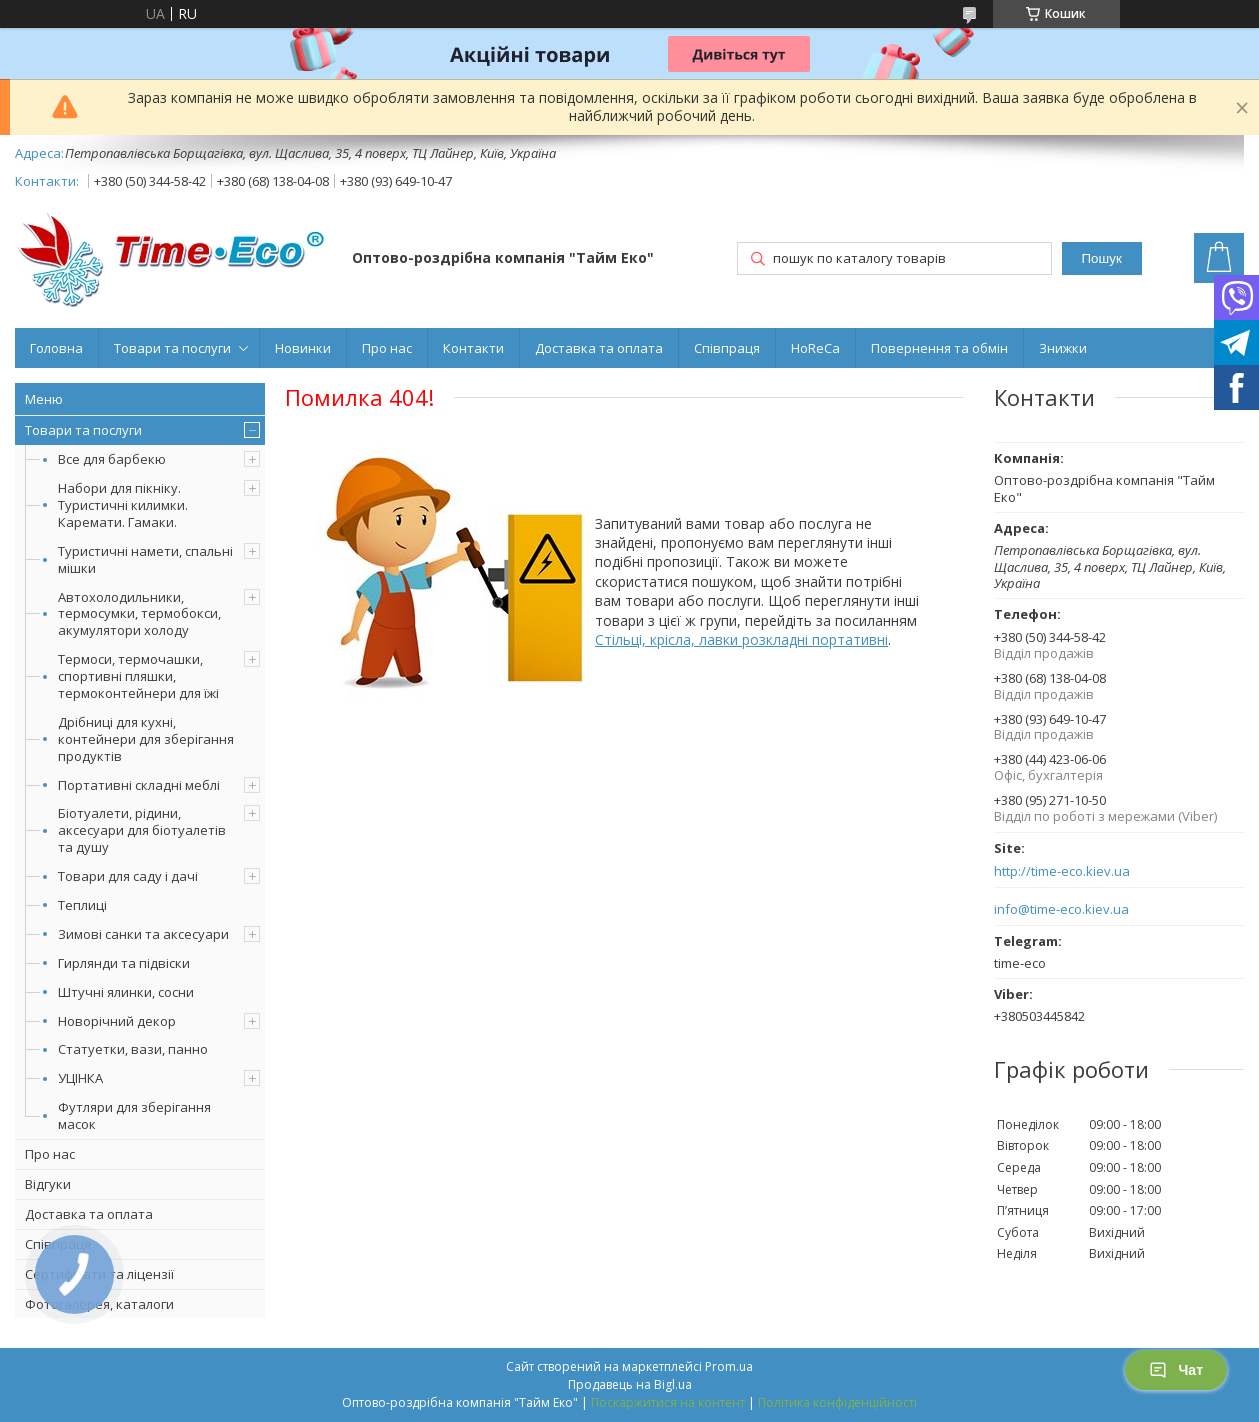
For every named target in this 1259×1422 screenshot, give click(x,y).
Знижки (1063, 348)
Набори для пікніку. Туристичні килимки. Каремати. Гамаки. (123, 505)
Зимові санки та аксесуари (143, 934)
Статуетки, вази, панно (133, 1049)
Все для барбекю (112, 459)
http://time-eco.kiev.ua (1062, 871)
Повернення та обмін (939, 348)
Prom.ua (729, 1366)
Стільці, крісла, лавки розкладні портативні (741, 639)
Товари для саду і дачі (128, 876)
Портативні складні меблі (139, 785)
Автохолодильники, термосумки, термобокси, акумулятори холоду (139, 614)
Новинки (303, 348)
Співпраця (727, 348)
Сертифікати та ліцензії (99, 1274)
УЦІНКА (80, 1078)
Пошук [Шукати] (1102, 258)
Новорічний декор (117, 1021)
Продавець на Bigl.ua (630, 1384)
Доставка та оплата (599, 348)
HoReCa (815, 348)
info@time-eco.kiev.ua (1061, 909)
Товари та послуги (172, 348)
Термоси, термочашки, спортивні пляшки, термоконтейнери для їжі (138, 676)
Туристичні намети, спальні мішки (145, 559)
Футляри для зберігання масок (134, 1115)
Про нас (387, 348)
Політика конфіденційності (837, 1402)
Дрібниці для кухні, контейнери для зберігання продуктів (146, 739)
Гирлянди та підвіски (124, 963)
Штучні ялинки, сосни (126, 992)
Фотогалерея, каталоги (99, 1304)
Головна (56, 348)
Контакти (473, 348)
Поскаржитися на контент (668, 1402)
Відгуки (48, 1184)
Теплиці (82, 905)
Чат (1176, 1370)
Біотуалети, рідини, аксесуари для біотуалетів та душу (142, 830)
